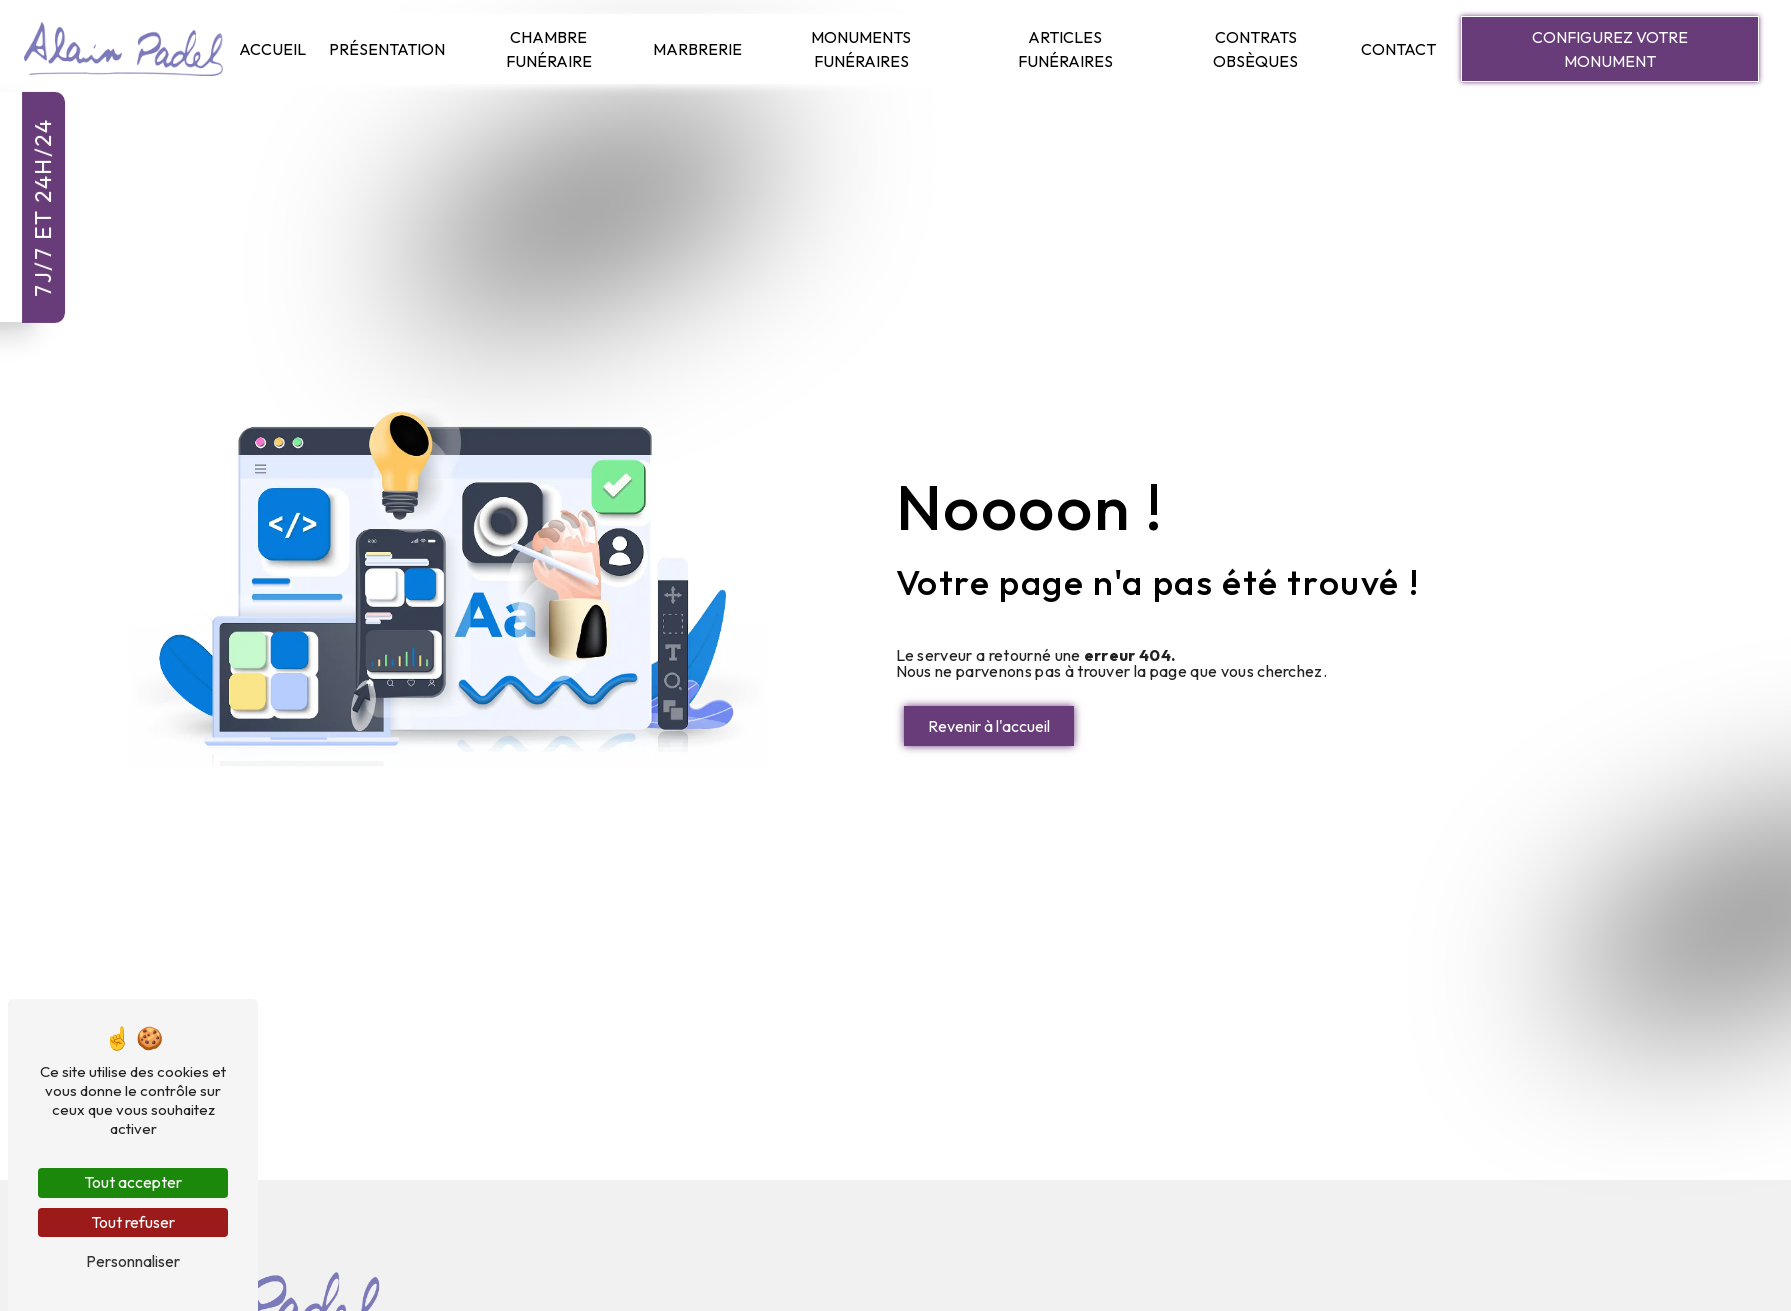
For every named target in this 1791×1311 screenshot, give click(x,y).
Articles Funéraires (1065, 49)
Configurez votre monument (1610, 49)
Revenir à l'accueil (989, 726)
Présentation (387, 49)
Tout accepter (133, 1182)
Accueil (272, 49)
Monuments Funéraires (861, 49)
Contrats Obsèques (1255, 49)
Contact (1398, 49)
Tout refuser (133, 1222)
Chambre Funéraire (549, 49)
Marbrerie (697, 49)
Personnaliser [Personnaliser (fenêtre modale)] (133, 1261)
